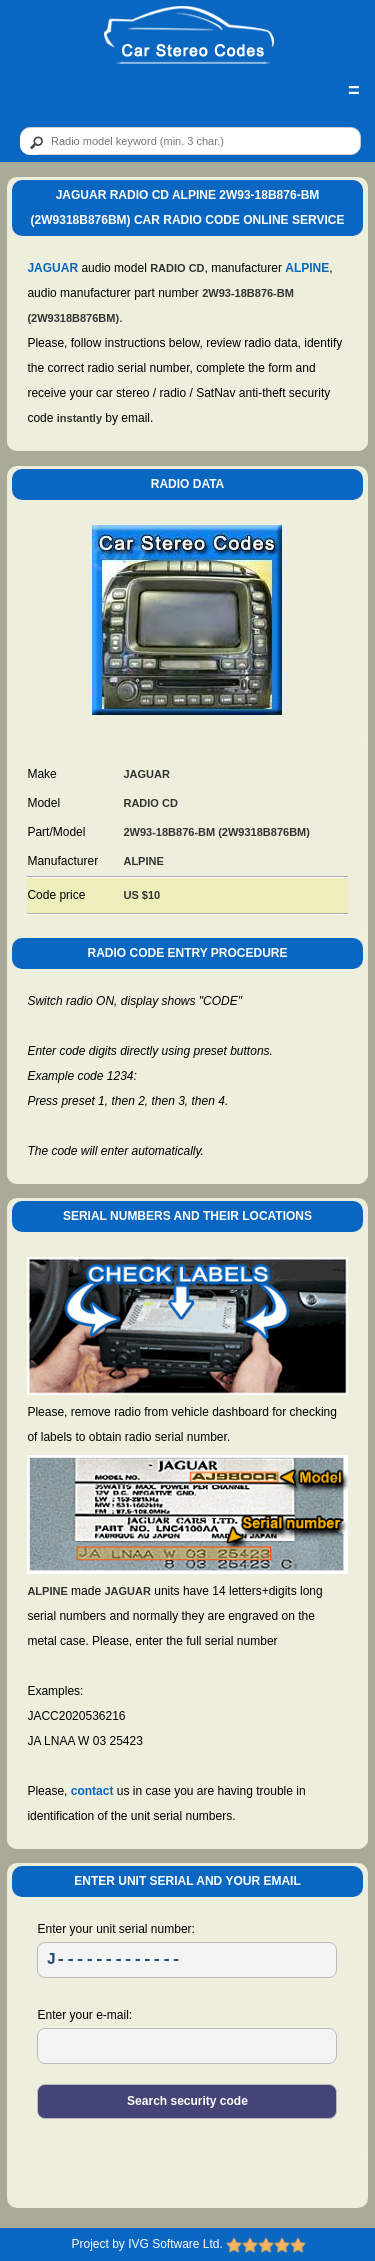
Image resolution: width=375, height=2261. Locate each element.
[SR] (187, 1960)
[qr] (190, 141)
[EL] (187, 2046)
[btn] (33, 142)
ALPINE (307, 268)
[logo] (189, 36)
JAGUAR (52, 268)
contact (92, 1791)
